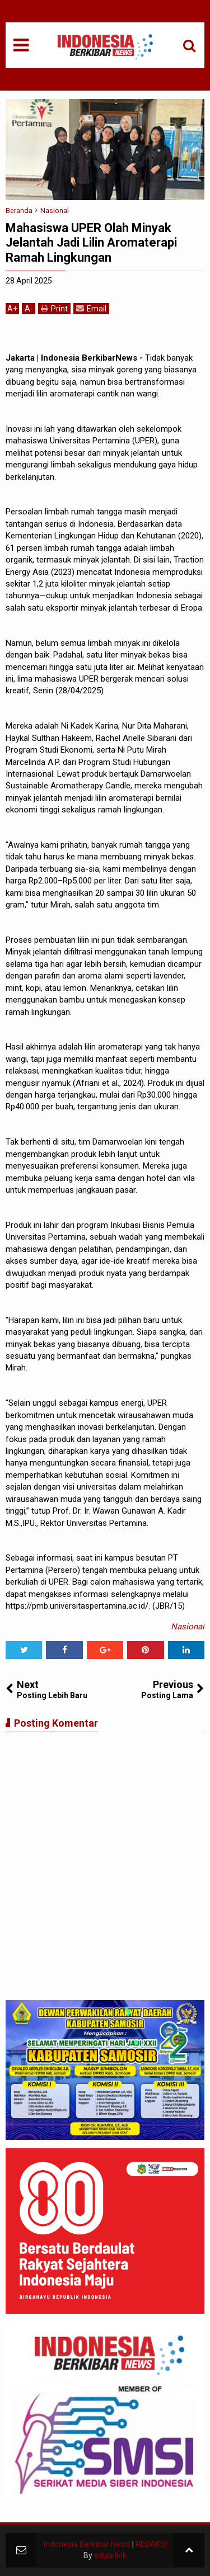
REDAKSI (151, 2544)
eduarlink (110, 2555)
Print (54, 308)
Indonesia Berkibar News (87, 2544)
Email (91, 308)
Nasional (187, 1627)
